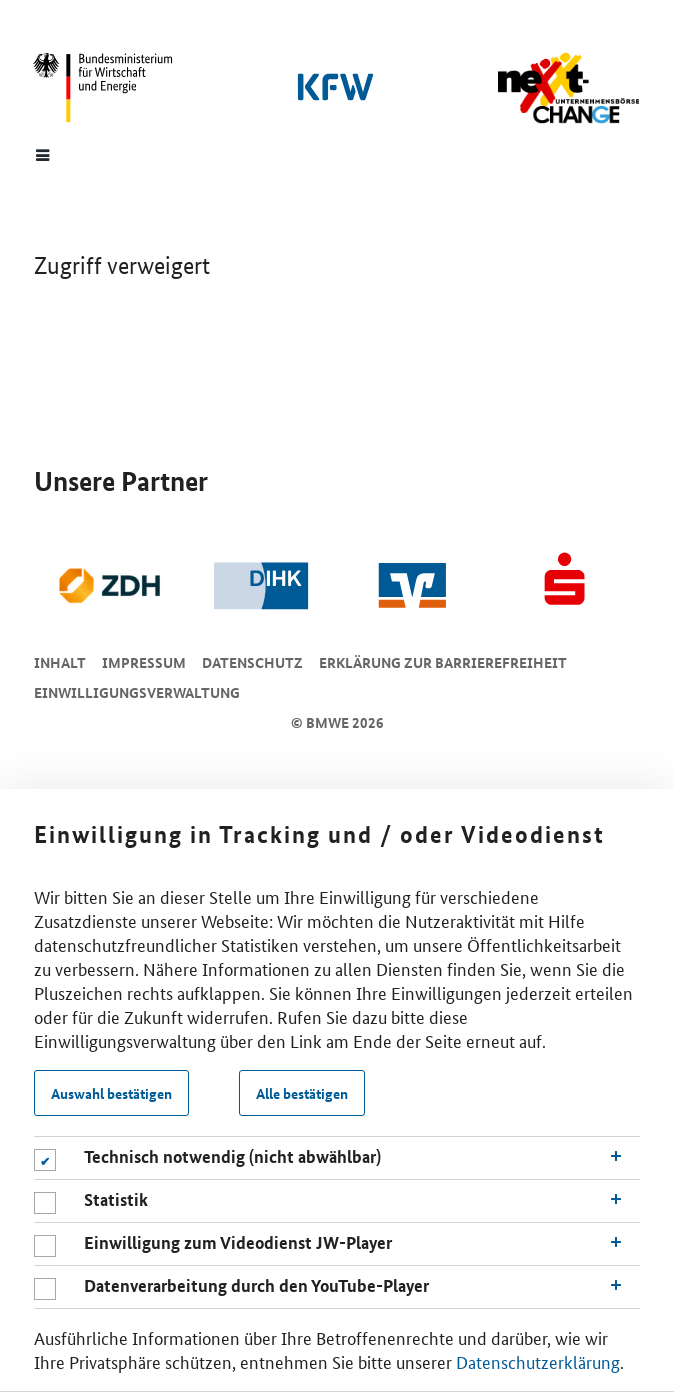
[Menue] (42, 154)
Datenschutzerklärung (538, 1361)
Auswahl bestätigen (111, 1093)
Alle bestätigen (302, 1093)
